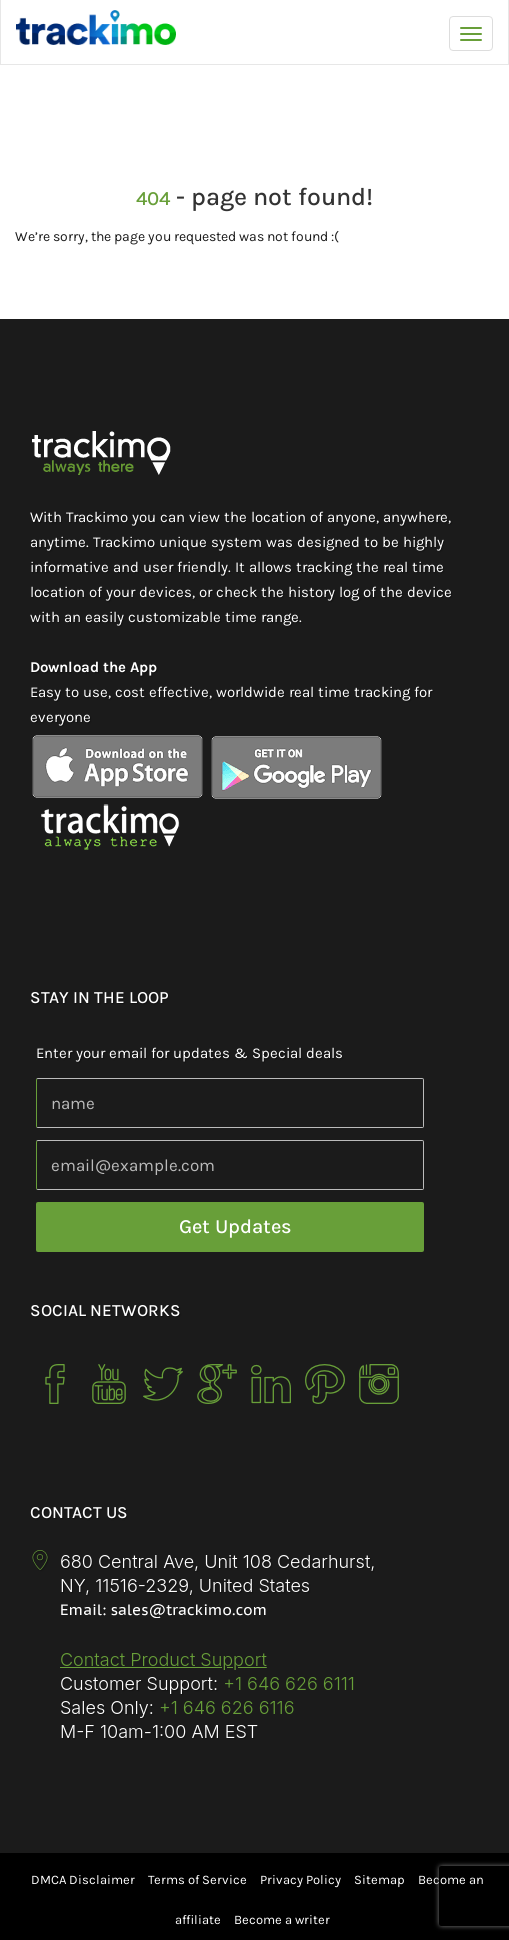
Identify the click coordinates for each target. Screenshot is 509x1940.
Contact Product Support (163, 1659)
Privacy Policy (300, 1879)
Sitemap (379, 1879)
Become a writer (282, 1919)
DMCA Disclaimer (83, 1879)
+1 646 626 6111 (289, 1683)
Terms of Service (197, 1879)
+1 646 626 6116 (224, 1707)
